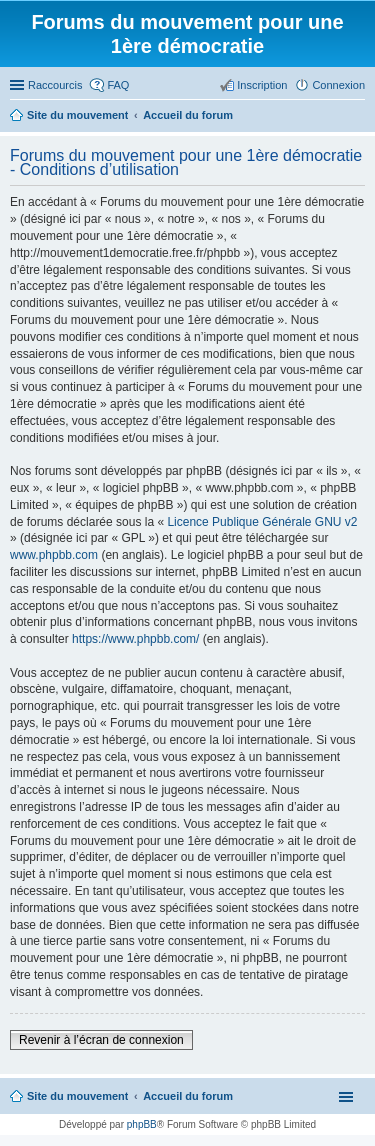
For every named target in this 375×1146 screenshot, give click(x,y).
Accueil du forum (188, 1096)
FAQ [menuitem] (118, 85)
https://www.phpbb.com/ (135, 639)
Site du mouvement (77, 1096)
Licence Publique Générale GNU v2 (262, 522)
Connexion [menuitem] (338, 85)
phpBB (142, 1124)
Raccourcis (55, 85)
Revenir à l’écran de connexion (101, 1040)
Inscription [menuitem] (262, 85)
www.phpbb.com (54, 555)
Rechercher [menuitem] (357, 117)
